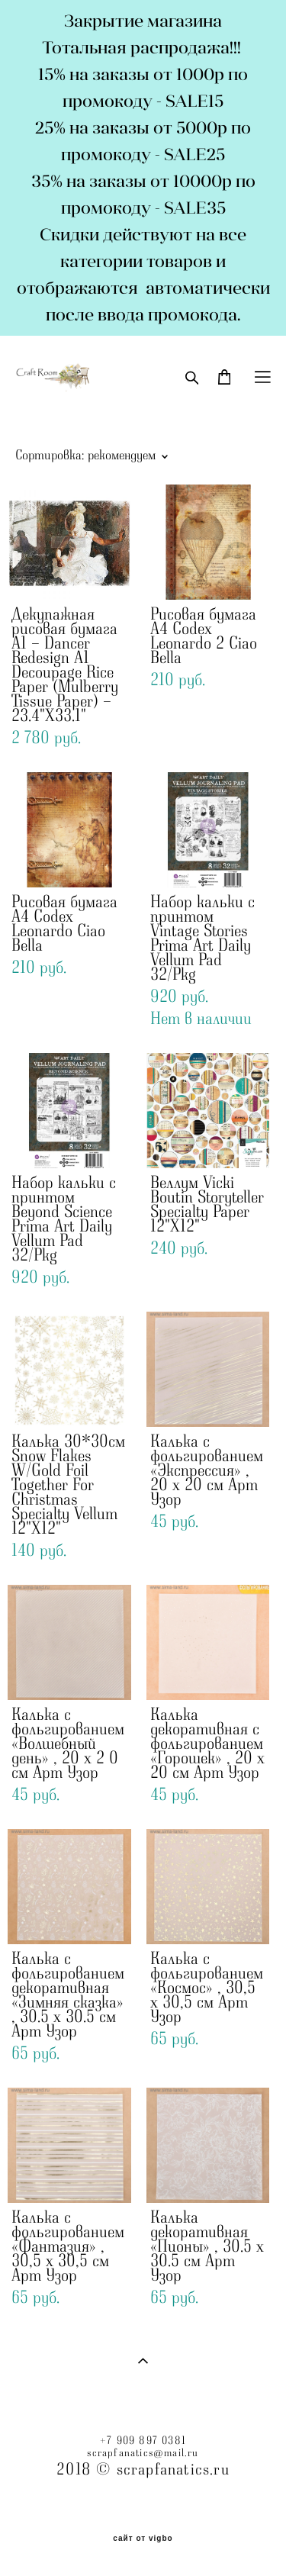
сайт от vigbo (142, 2538)
